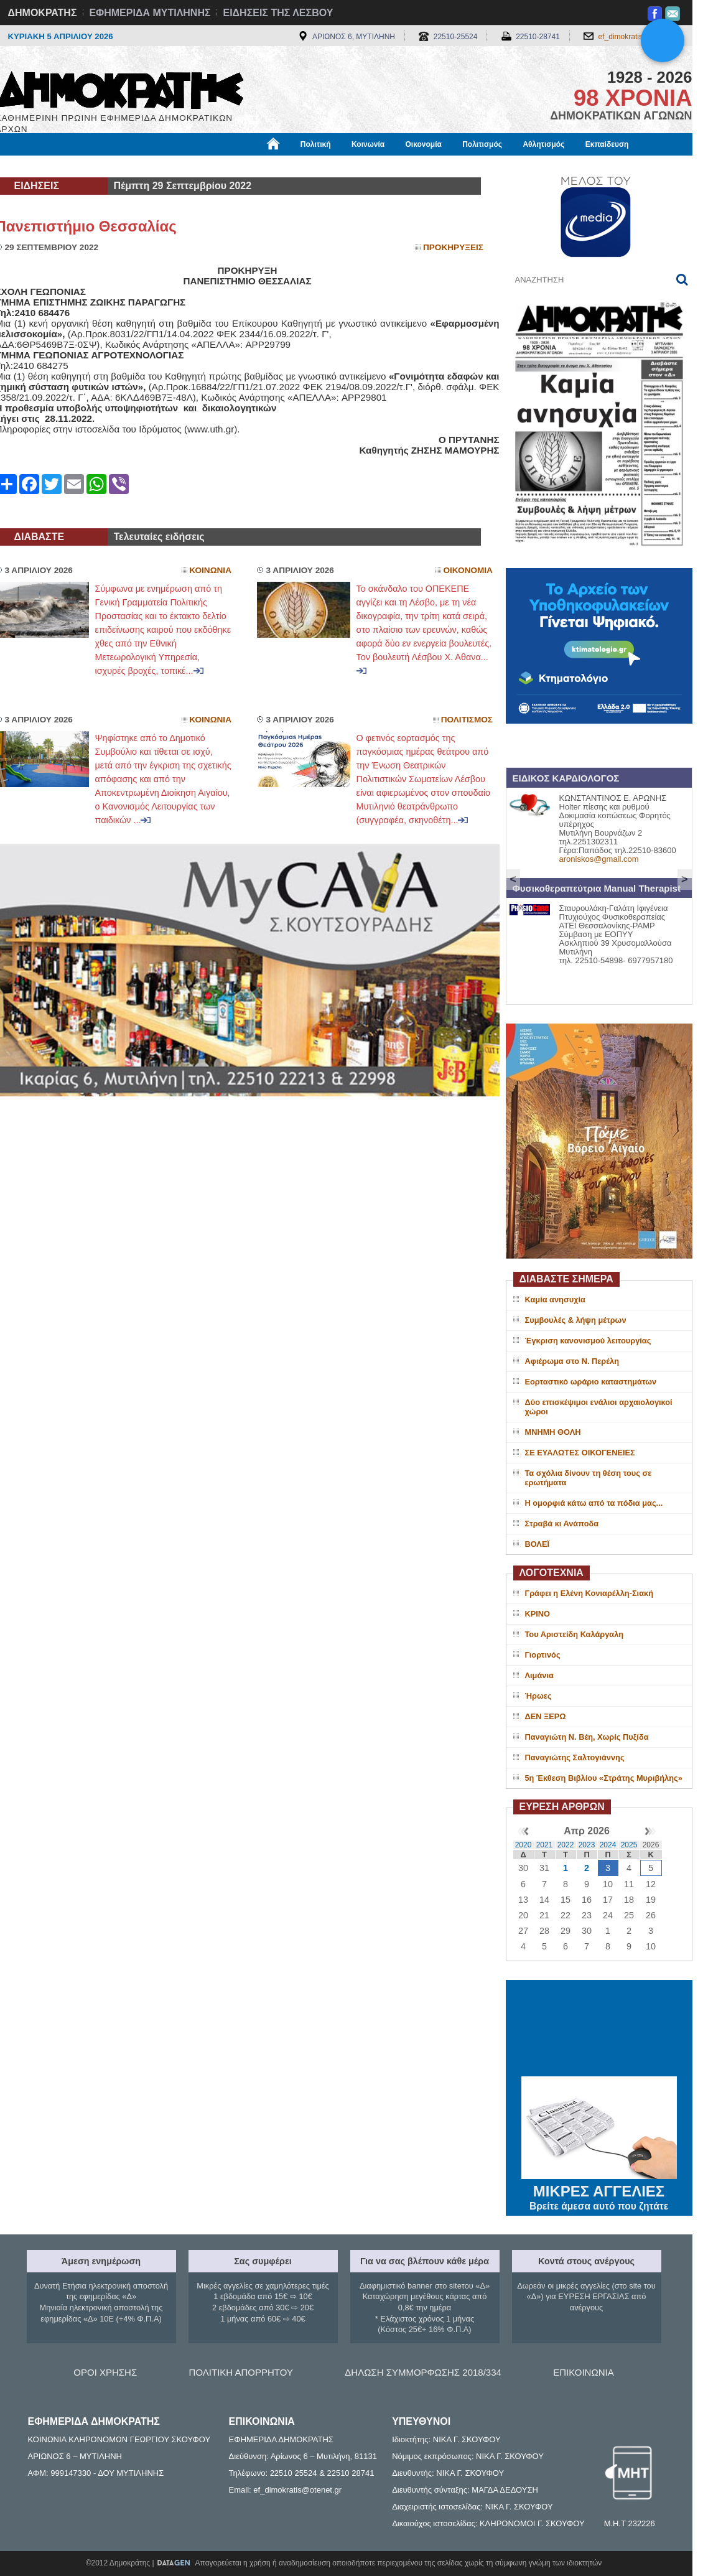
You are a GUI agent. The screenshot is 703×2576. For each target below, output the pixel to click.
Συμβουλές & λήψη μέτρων (575, 1320)
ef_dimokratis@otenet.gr (639, 36)
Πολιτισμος (467, 719)
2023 (587, 1845)
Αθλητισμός (543, 144)
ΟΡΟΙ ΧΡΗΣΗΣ (105, 2372)
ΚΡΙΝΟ (538, 1613)
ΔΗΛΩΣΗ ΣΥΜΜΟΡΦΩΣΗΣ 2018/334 (423, 2372)
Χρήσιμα (252, 166)
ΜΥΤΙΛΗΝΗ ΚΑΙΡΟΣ (599, 2029)
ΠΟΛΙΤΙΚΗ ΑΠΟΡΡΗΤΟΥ (241, 2372)
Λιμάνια (539, 1675)
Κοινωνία (368, 144)
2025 (629, 1845)
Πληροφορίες (356, 166)
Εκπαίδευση (607, 144)
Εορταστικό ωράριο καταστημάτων (591, 1381)
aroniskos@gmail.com (599, 859)
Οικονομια (468, 570)
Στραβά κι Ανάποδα (562, 1523)
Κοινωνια (210, 570)
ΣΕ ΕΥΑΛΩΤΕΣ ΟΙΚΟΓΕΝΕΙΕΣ (580, 1452)
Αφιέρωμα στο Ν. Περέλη (572, 1361)
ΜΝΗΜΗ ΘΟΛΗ (553, 1432)
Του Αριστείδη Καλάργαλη (574, 1634)
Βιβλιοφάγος (154, 166)
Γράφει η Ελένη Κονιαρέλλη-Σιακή (589, 1593)
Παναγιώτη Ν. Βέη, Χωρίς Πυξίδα (587, 1737)
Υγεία (206, 166)
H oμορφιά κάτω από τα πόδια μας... (594, 1503)
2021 (544, 1845)
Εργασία (95, 166)
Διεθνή (300, 166)
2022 (565, 1845)
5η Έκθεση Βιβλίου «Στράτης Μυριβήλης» (603, 1778)
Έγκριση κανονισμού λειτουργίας (588, 1340)
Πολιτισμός (482, 144)
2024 (608, 1845)
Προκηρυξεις (453, 247)
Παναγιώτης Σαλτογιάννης (575, 1757)
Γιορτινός (543, 1654)
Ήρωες (538, 1696)
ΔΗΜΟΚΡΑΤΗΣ (42, 12)
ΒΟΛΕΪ (537, 1544)
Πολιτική (315, 144)
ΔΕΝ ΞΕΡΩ (545, 1716)
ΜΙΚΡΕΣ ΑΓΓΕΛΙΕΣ (599, 2189)
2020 (523, 1845)
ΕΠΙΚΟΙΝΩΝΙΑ (583, 2372)
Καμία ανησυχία (555, 1299)
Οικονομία (424, 144)
